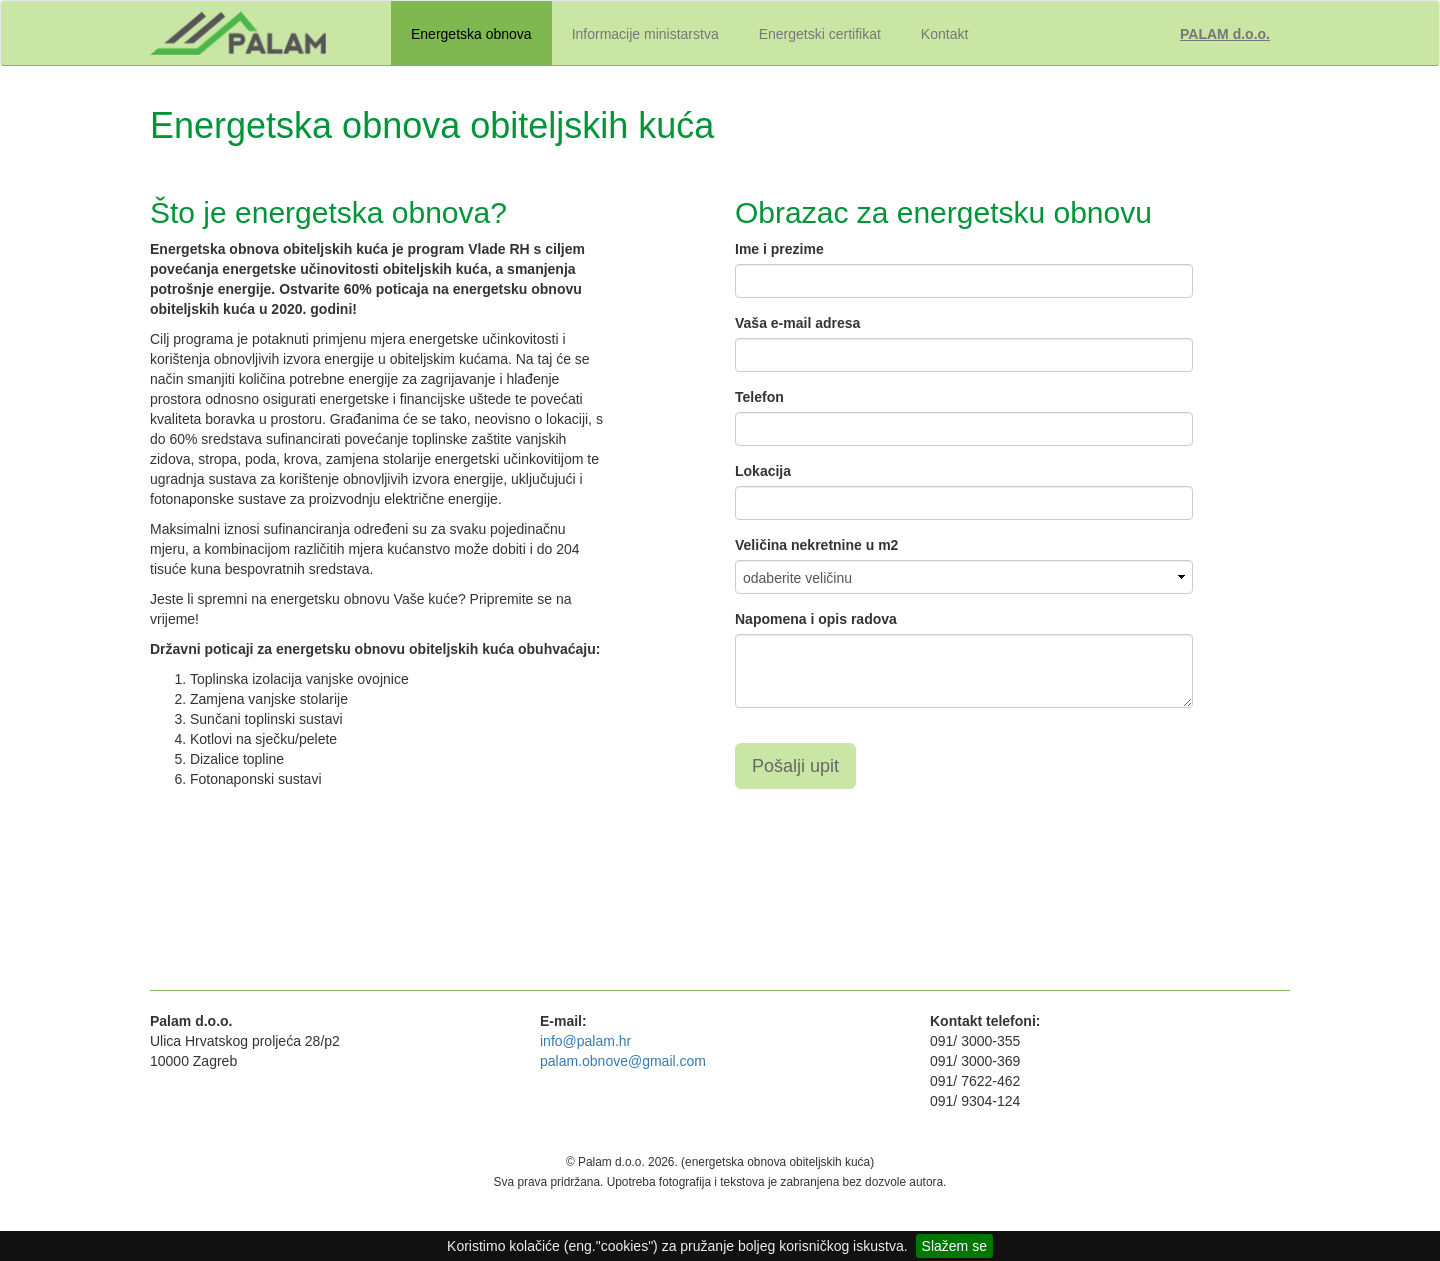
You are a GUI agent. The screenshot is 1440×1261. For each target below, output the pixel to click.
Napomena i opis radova (816, 619)
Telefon (759, 397)
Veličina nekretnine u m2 (816, 545)
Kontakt (944, 34)
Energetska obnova (471, 34)
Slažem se (954, 1246)
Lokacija (763, 471)
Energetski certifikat (820, 34)
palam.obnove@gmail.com (623, 1061)
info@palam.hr (585, 1041)
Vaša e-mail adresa (797, 323)
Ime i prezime (779, 249)
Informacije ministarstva (645, 34)
